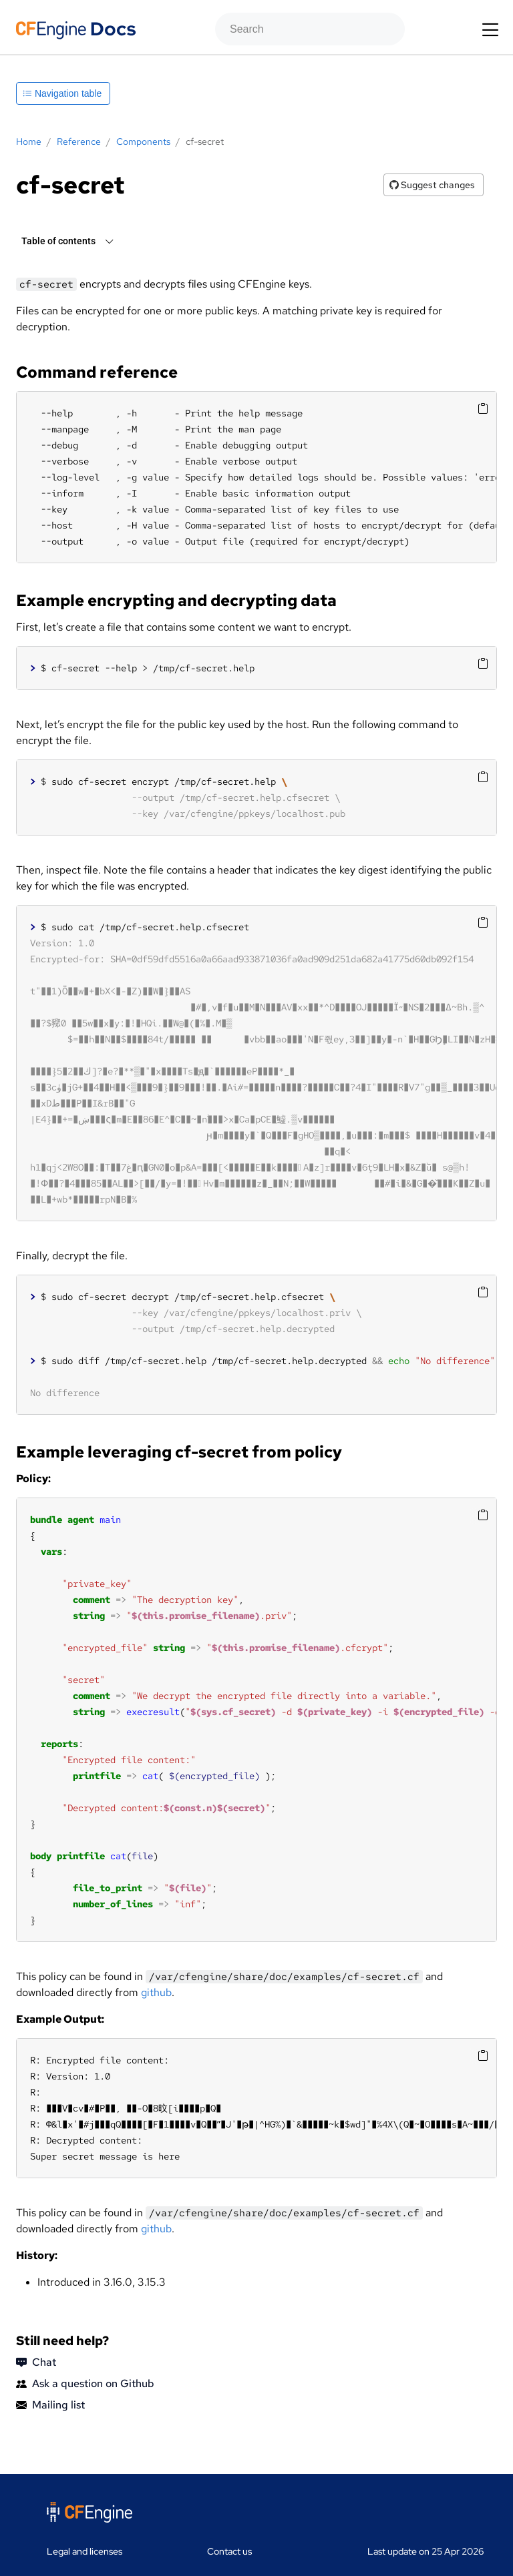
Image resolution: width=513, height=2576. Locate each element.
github (156, 1992)
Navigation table (62, 93)
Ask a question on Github (85, 2384)
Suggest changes (432, 185)
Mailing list (50, 2405)
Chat (36, 2362)
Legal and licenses (84, 2551)
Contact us (229, 2551)
